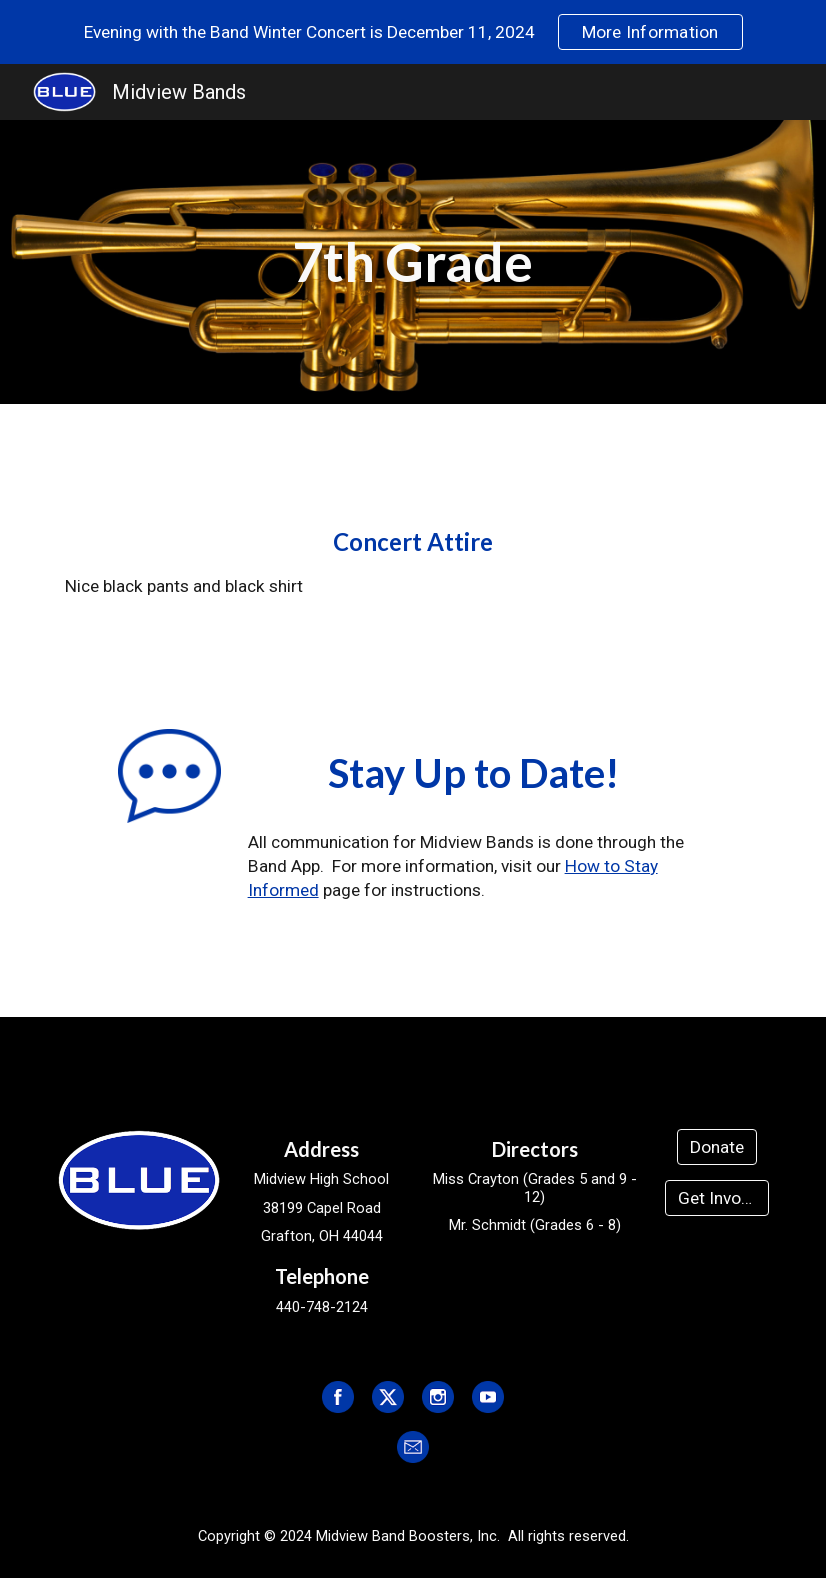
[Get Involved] (716, 1198)
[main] (413, 262)
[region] (413, 32)
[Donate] (717, 1146)
